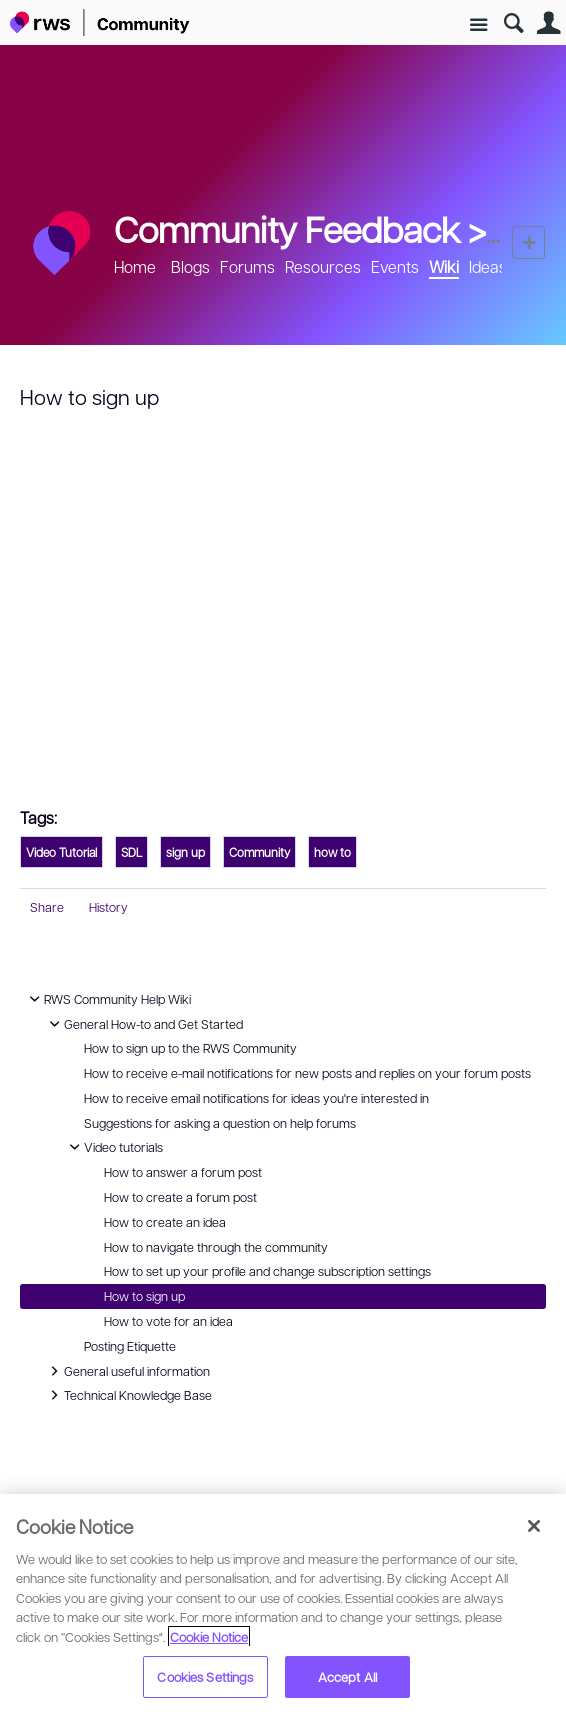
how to (332, 852)
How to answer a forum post (183, 1172)
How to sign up (144, 1296)
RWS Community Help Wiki (107, 999)
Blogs (190, 266)
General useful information (127, 1371)
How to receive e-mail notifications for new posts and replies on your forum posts (307, 1073)
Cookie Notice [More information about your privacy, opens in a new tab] (209, 1636)
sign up (185, 852)
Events (395, 266)
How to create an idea (165, 1222)
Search (513, 23)
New (528, 242)
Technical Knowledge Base (128, 1395)
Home (135, 266)
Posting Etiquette (130, 1346)
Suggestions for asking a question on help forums (220, 1123)
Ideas (488, 266)
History (108, 907)
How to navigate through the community (216, 1247)
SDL (131, 852)
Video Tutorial (61, 852)
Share (47, 907)
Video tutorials (113, 1147)
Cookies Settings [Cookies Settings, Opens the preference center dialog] (205, 1676)
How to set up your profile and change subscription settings (267, 1271)
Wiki (444, 266)
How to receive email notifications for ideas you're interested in (256, 1098)
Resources (323, 266)
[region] (283, 1604)
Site (478, 25)
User (548, 23)
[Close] (534, 1526)
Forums (247, 266)
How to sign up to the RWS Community (190, 1048)
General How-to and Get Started (143, 1024)
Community (259, 852)
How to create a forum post (180, 1197)
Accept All (347, 1676)
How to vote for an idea (168, 1321)
